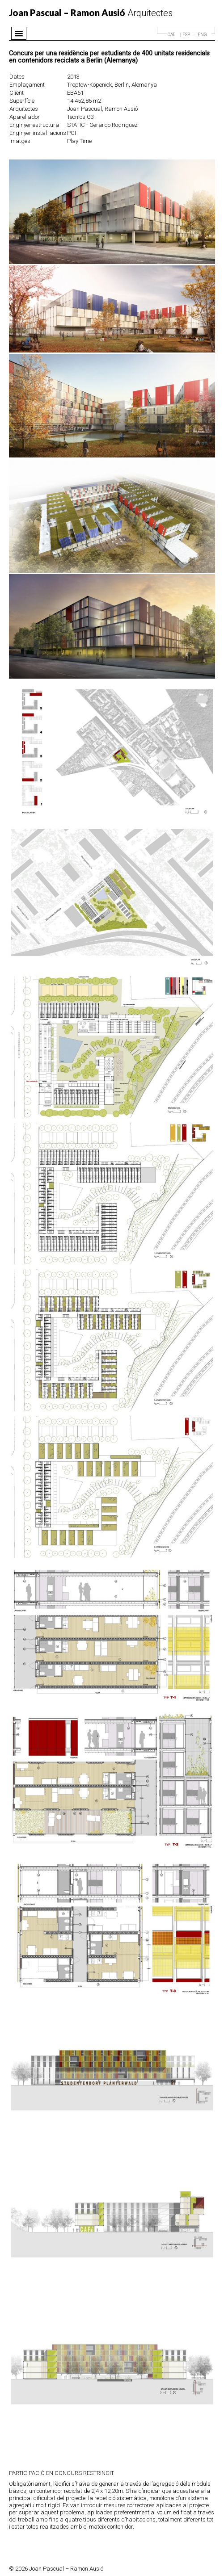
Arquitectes (91, 13)
